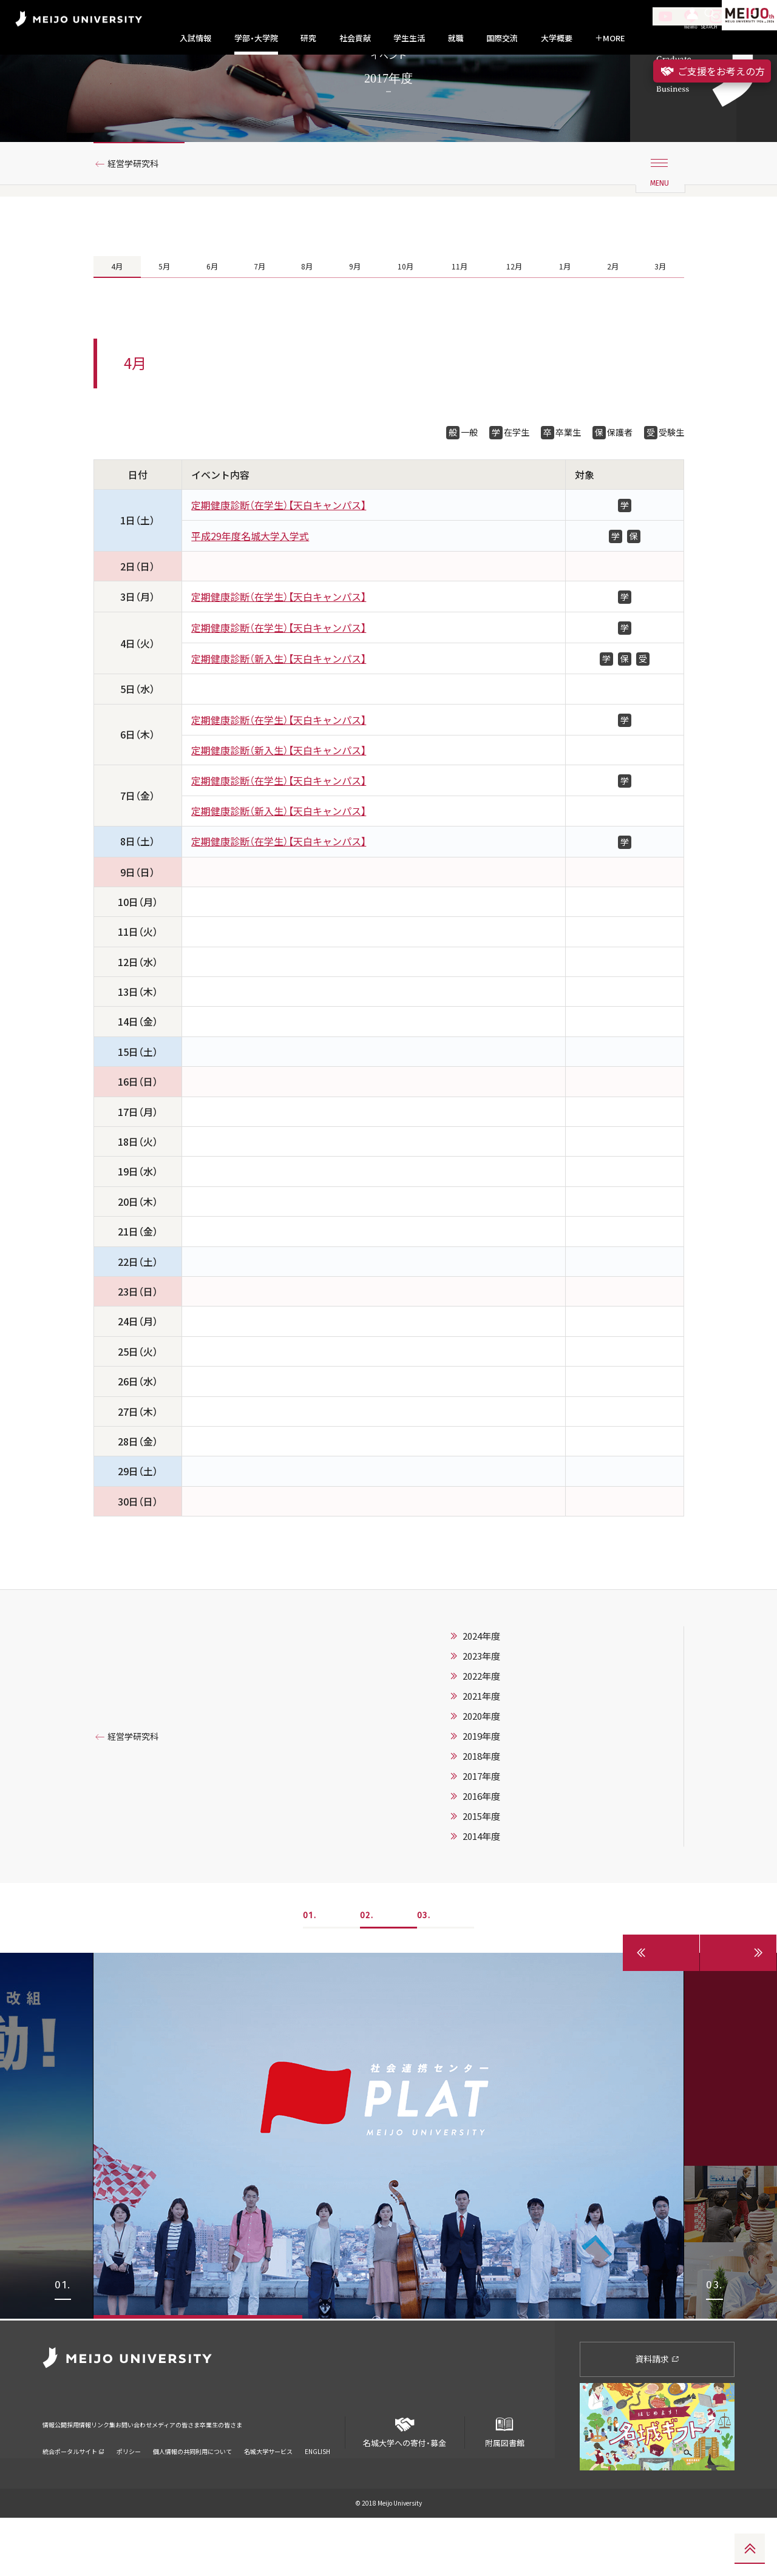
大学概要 (556, 38)
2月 (613, 320)
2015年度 (481, 1877)
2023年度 (481, 1716)
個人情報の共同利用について (192, 2494)
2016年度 (481, 1857)
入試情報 (195, 38)
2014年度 (481, 1897)
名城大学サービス (268, 2494)
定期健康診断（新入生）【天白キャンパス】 (278, 719)
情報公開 (58, 2475)
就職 (456, 38)
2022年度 (481, 1736)
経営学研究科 (139, 214)
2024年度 (481, 1696)
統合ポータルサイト (73, 2494)
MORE (610, 38)
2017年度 (481, 1837)
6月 (211, 320)
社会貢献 (355, 38)
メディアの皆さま (254, 2475)
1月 (566, 320)
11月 (459, 320)
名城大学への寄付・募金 (404, 2486)
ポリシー (129, 2494)
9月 (352, 320)
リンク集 (141, 2475)
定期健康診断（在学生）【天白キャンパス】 (278, 565)
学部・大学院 (256, 38)
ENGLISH (317, 2494)
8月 (305, 320)
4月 (117, 320)
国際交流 (502, 38)
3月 (660, 320)
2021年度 (481, 1756)
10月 (403, 320)
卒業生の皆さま (323, 2475)
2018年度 (481, 1817)
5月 (164, 320)
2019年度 (481, 1797)
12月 (515, 320)
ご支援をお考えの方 (712, 71)
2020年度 (481, 1776)
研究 (308, 38)
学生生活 (409, 38)
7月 (258, 320)
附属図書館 (504, 2486)
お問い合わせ (190, 2475)
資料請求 (657, 2418)
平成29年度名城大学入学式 (250, 596)
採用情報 (99, 2475)
